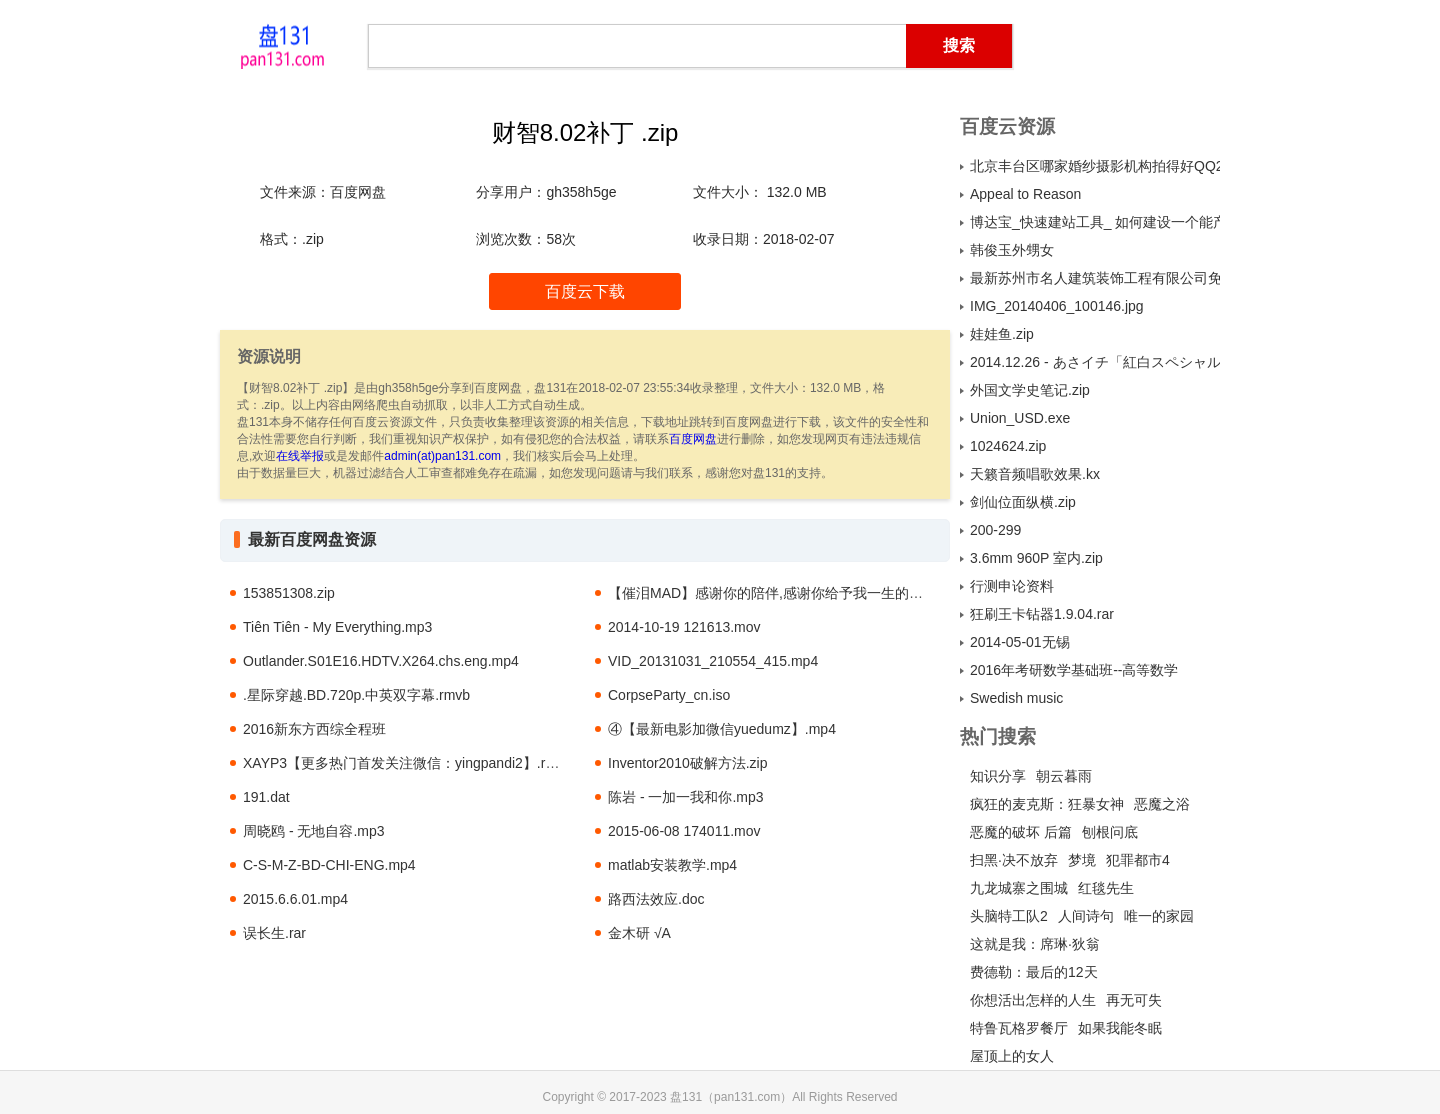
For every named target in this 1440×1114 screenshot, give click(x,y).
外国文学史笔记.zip (1030, 390)
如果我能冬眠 (1120, 1028)
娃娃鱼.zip (1002, 334)
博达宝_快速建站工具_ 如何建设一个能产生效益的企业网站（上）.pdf (1095, 222)
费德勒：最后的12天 (1034, 972)
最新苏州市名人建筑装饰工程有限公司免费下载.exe (1095, 278)
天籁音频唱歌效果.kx (1035, 474)
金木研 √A (639, 933)
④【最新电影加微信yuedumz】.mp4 (722, 729)
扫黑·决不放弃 (1014, 860)
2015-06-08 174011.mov (684, 831)
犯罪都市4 (1138, 860)
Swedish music (1016, 698)
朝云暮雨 (1064, 776)
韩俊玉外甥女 (1012, 250)
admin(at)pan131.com (442, 456)
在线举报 (300, 456)
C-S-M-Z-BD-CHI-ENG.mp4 (329, 865)
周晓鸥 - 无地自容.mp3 (314, 831)
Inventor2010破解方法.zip (688, 763)
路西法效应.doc (656, 899)
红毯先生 (1106, 888)
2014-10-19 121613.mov (684, 627)
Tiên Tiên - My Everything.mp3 (337, 627)
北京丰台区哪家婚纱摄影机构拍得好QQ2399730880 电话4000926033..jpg (1095, 166)
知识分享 (998, 776)
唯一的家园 (1159, 916)
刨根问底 (1110, 832)
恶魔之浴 (1162, 804)
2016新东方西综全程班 (314, 729)
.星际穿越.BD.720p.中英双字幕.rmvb (356, 695)
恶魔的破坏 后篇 (1021, 832)
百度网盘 (693, 439)
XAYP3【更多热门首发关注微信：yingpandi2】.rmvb (407, 763)
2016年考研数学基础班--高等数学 (1074, 670)
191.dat (266, 797)
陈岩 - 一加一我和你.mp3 (686, 797)
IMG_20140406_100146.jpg (1057, 306)
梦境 (1082, 860)
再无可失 (1134, 1000)
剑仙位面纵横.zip (1023, 502)
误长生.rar (274, 933)
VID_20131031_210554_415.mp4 (713, 661)
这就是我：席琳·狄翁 (1035, 944)
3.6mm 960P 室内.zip (1036, 558)
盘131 (282, 45)
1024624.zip (1008, 446)
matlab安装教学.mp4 (672, 865)
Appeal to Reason (1025, 194)
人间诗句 (1086, 916)
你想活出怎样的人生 (1033, 1000)
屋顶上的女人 (1012, 1056)
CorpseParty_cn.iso (669, 695)
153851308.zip (289, 593)
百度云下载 (585, 291)
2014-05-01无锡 (1020, 642)
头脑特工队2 (1009, 916)
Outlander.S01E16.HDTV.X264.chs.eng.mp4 (381, 661)
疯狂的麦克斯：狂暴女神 (1047, 804)
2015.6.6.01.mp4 (295, 899)
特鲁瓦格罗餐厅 (1019, 1028)
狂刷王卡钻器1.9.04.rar (1042, 614)
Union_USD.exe (1020, 418)
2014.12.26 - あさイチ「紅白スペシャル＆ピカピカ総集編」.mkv (1095, 362)
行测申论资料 (1012, 586)
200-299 (995, 530)
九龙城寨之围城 (1019, 888)
